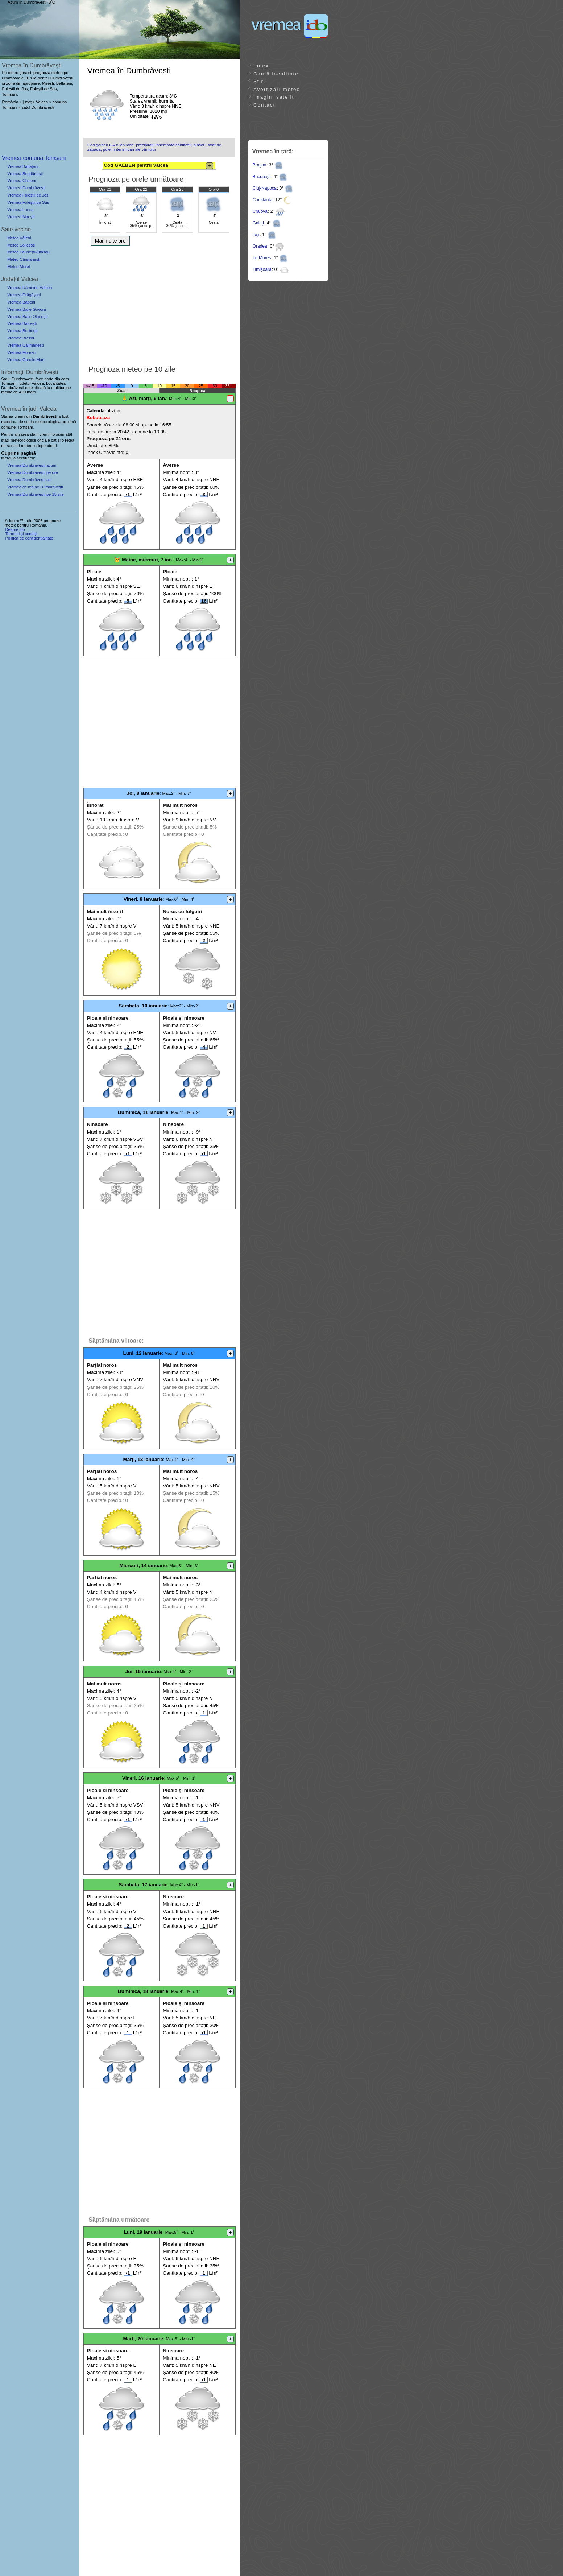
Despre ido (15, 529)
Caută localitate (276, 74)
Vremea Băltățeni (22, 166)
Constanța (263, 199)
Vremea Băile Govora (26, 309)
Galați (258, 223)
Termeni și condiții (21, 534)
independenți (45, 445)
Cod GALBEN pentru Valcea (158, 165)
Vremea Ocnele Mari (25, 360)
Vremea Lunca (20, 209)
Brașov (259, 165)
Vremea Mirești (20, 217)
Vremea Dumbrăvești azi (29, 480)
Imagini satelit (273, 97)
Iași (256, 234)
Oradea (260, 246)
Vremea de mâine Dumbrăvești (35, 487)
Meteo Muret (18, 266)
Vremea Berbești (22, 331)
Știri (259, 81)
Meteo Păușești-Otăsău (28, 252)
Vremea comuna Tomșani (34, 158)
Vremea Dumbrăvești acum (31, 465)
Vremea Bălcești (22, 323)
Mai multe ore (110, 241)
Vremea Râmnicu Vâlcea (29, 287)
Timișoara (262, 269)
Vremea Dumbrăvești (26, 188)
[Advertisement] (159, 303)
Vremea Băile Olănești (27, 316)
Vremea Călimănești (25, 345)
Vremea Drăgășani (24, 295)
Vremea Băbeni (21, 302)
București (262, 176)
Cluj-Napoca (265, 188)
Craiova (260, 211)
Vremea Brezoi (20, 338)
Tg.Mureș (262, 257)
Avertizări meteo (276, 89)
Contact (264, 105)
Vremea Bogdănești (25, 174)
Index (261, 66)
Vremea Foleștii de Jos (27, 195)
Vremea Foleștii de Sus (28, 202)
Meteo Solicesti (21, 245)
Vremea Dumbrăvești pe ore (32, 472)
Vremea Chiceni (21, 180)
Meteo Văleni (19, 238)
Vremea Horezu (21, 352)
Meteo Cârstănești (23, 259)
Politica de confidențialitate (29, 538)
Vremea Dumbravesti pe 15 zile (35, 494)
